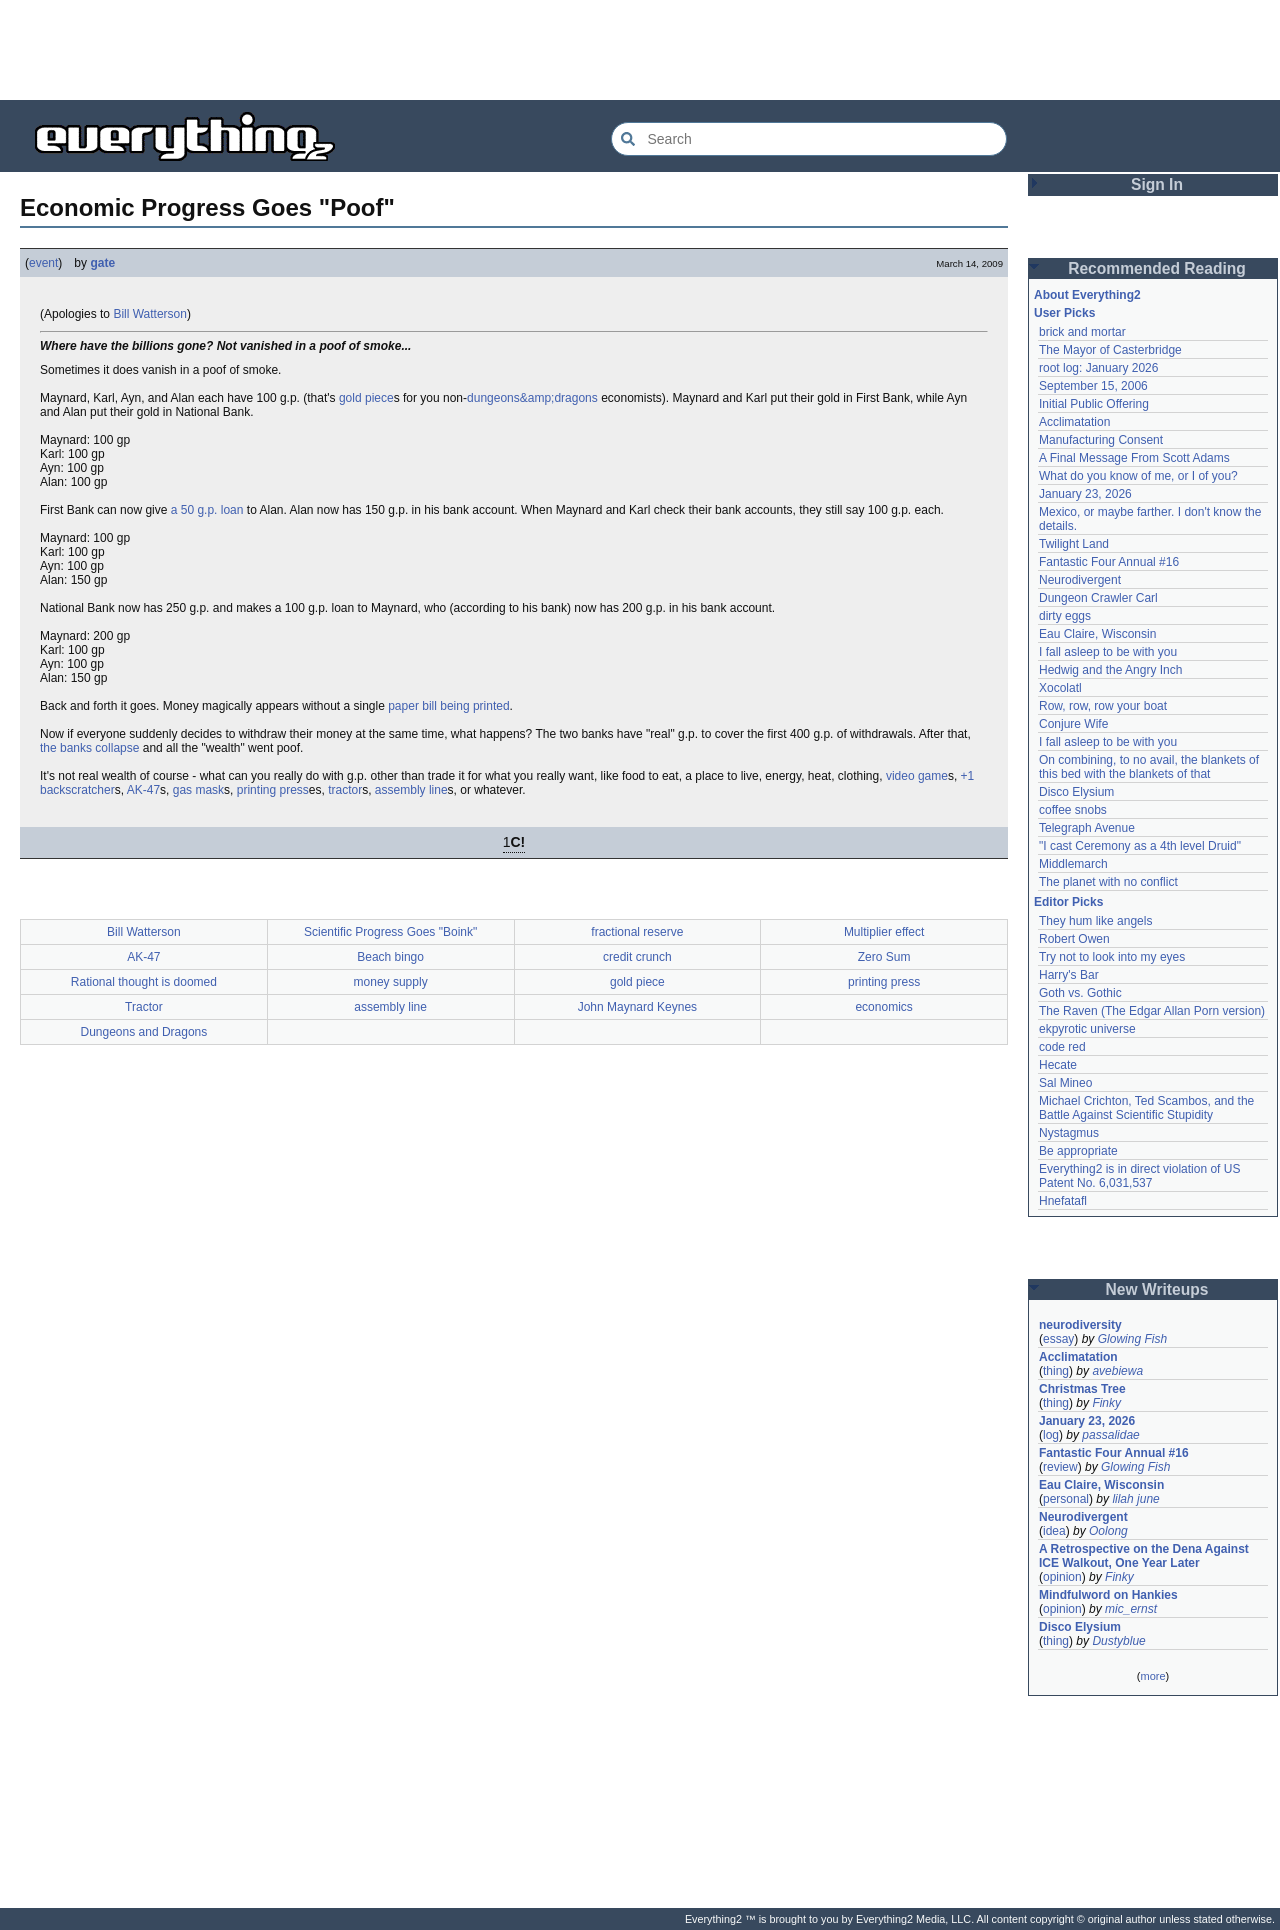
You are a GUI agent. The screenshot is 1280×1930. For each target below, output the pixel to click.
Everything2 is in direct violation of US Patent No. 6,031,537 (1139, 1176)
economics (883, 1007)
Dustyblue (1118, 1641)
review (1060, 1467)
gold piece (366, 398)
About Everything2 (1087, 295)
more (1152, 1676)
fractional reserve (637, 932)
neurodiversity (1080, 1325)
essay (1058, 1339)
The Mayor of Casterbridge (1110, 350)
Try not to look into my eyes (1112, 957)
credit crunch (637, 957)
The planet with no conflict (1108, 882)
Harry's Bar (1069, 975)
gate (102, 263)
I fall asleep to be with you (1108, 652)
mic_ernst (1131, 1609)
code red (1062, 1047)
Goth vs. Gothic (1080, 993)
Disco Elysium (1076, 792)
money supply (391, 982)
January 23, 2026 (1085, 494)
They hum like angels (1095, 921)
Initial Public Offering (1094, 404)
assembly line (411, 790)
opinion (1062, 1577)
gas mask (198, 790)
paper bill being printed (448, 706)
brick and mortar (1082, 332)
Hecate (1058, 1065)
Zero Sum (884, 957)
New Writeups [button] (1157, 1289)
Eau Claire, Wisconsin (1097, 634)
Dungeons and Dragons (143, 1032)
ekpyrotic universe (1087, 1029)
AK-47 (143, 790)
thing (1056, 1371)
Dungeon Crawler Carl (1098, 598)
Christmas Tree (1082, 1389)
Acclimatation (1074, 422)
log (1051, 1435)
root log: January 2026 (1098, 368)
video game (917, 776)
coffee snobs (1073, 810)
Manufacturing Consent (1101, 440)
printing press (273, 790)
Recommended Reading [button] (1157, 268)
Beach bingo (390, 957)
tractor (345, 790)
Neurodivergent (1080, 580)
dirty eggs (1065, 616)
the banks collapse (89, 748)
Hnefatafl (1063, 1201)
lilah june (1135, 1499)
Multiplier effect (884, 932)
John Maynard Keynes (637, 1007)
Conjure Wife (1073, 724)
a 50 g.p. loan (207, 510)
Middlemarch (1073, 864)
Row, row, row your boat (1103, 706)
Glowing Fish (1132, 1339)
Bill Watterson (150, 314)
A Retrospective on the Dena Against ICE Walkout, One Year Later (1144, 1556)
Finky (1106, 1403)
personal (1066, 1499)
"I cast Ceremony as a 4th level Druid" (1140, 846)
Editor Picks (1068, 902)
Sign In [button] (1157, 184)
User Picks (1064, 313)
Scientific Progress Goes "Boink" (390, 932)
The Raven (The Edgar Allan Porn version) (1152, 1011)
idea (1054, 1531)
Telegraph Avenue (1087, 828)
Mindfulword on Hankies (1108, 1595)
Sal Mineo (1065, 1083)
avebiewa (1117, 1371)
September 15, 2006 (1093, 386)
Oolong (1108, 1531)
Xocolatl (1060, 688)
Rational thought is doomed (144, 982)
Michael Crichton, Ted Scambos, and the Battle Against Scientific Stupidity (1146, 1108)
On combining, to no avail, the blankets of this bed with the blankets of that (1149, 767)
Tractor (144, 1007)
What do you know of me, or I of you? (1138, 476)
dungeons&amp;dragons (532, 398)
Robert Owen (1074, 939)
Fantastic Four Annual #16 (1109, 562)
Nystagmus (1069, 1133)
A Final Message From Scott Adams (1134, 458)
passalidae (1110, 1435)
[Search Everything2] (809, 139)
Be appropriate (1078, 1151)
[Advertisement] (640, 50)
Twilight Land (1074, 544)
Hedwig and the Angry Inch (1110, 670)
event (43, 263)
